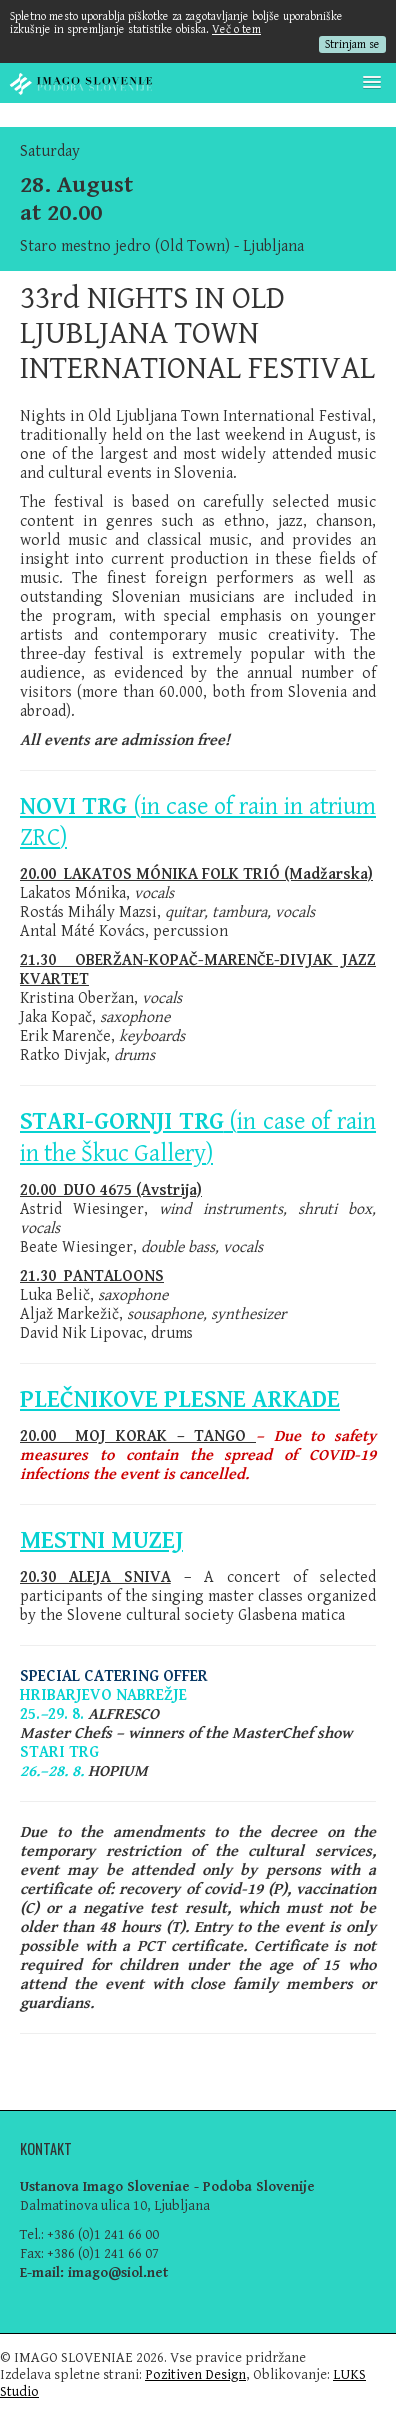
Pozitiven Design (195, 2374)
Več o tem (236, 29)
